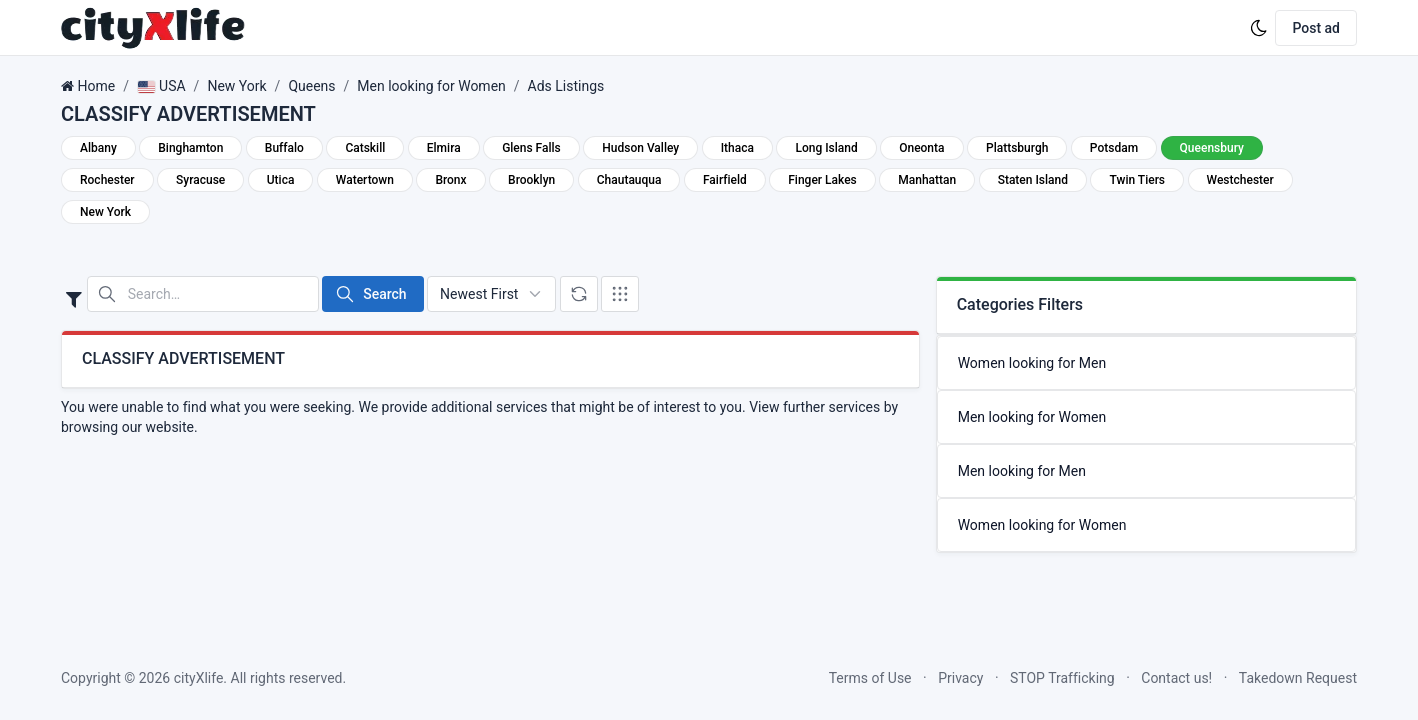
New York (236, 86)
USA (161, 86)
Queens (311, 86)
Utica (281, 180)
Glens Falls (531, 148)
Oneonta (921, 148)
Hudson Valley (640, 148)
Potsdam (1114, 148)
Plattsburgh (1017, 148)
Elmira (444, 148)
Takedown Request (1298, 678)
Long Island (826, 148)
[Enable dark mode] (1259, 28)
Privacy (960, 678)
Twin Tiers (1137, 180)
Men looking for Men (1022, 471)
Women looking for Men (1032, 363)
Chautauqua (629, 180)
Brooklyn (531, 180)
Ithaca (737, 148)
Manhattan (927, 180)
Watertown (365, 180)
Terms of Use (870, 678)
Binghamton (190, 148)
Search (370, 294)
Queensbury (1212, 148)
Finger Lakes (822, 180)
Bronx (450, 180)
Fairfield (725, 180)
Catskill (365, 148)
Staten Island (1033, 180)
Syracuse (200, 180)
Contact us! (1176, 678)
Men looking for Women (431, 86)
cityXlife (199, 678)
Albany (98, 148)
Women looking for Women (1042, 525)
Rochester (107, 180)
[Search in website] (203, 294)
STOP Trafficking (1062, 678)
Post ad (1316, 28)
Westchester (1240, 180)
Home (96, 86)
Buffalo (284, 148)
